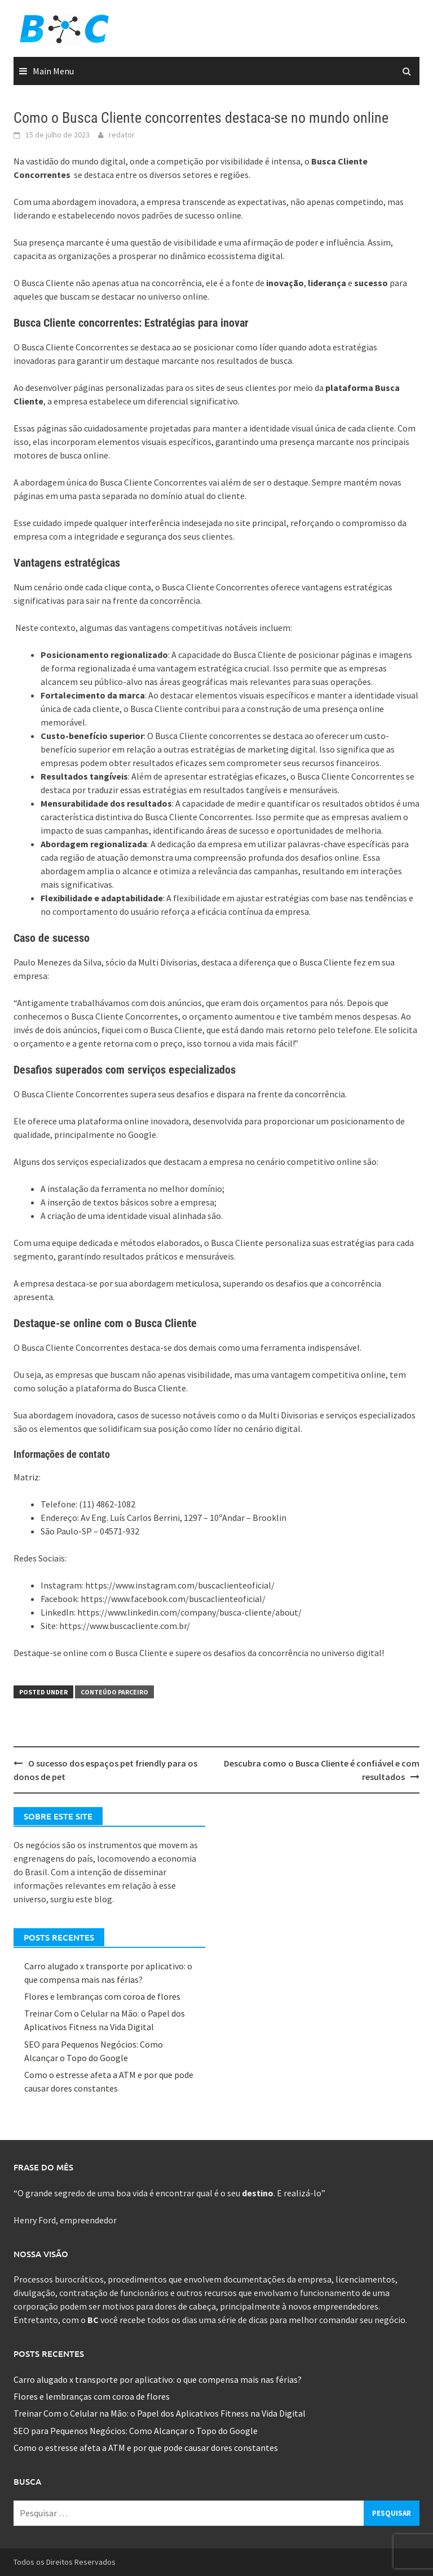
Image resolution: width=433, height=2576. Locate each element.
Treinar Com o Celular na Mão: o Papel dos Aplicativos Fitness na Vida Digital (160, 2413)
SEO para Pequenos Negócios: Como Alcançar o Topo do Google (136, 2430)
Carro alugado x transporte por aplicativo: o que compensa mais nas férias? (158, 2379)
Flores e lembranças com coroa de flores (102, 1996)
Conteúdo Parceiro (114, 1692)
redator (122, 135)
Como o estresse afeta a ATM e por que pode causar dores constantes (146, 2447)
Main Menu (53, 71)
